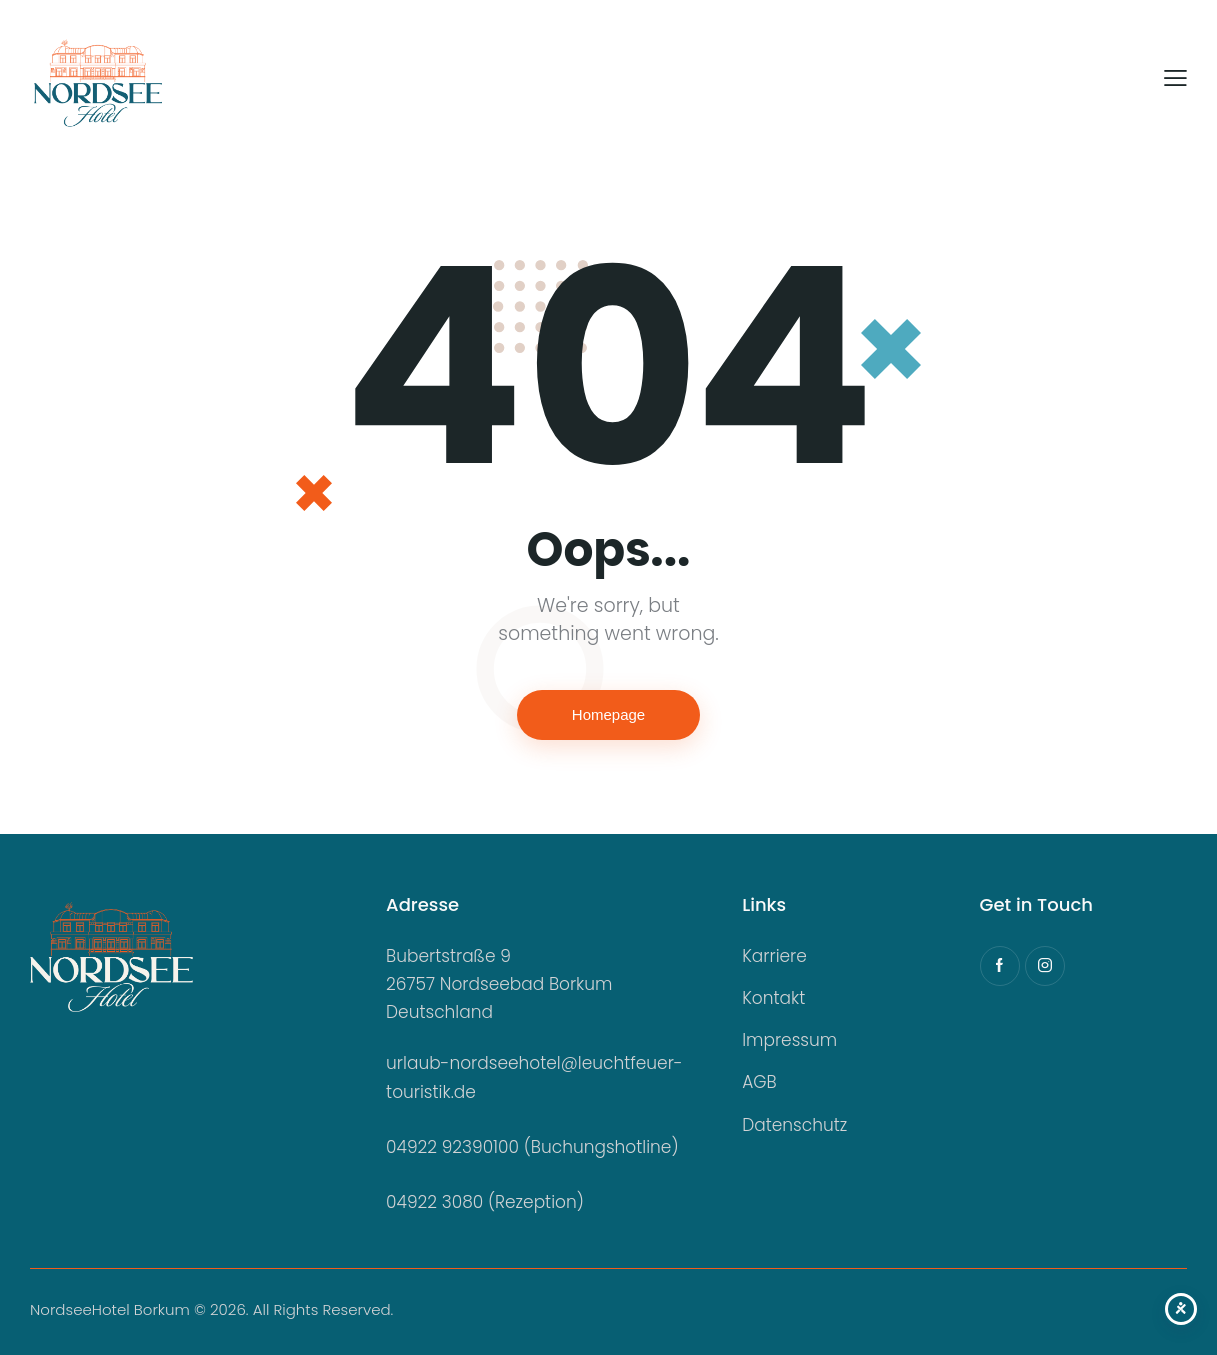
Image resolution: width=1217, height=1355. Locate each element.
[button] (1175, 79)
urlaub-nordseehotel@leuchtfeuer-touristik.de (534, 1077)
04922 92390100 (452, 1147)
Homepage (608, 714)
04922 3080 (434, 1202)
